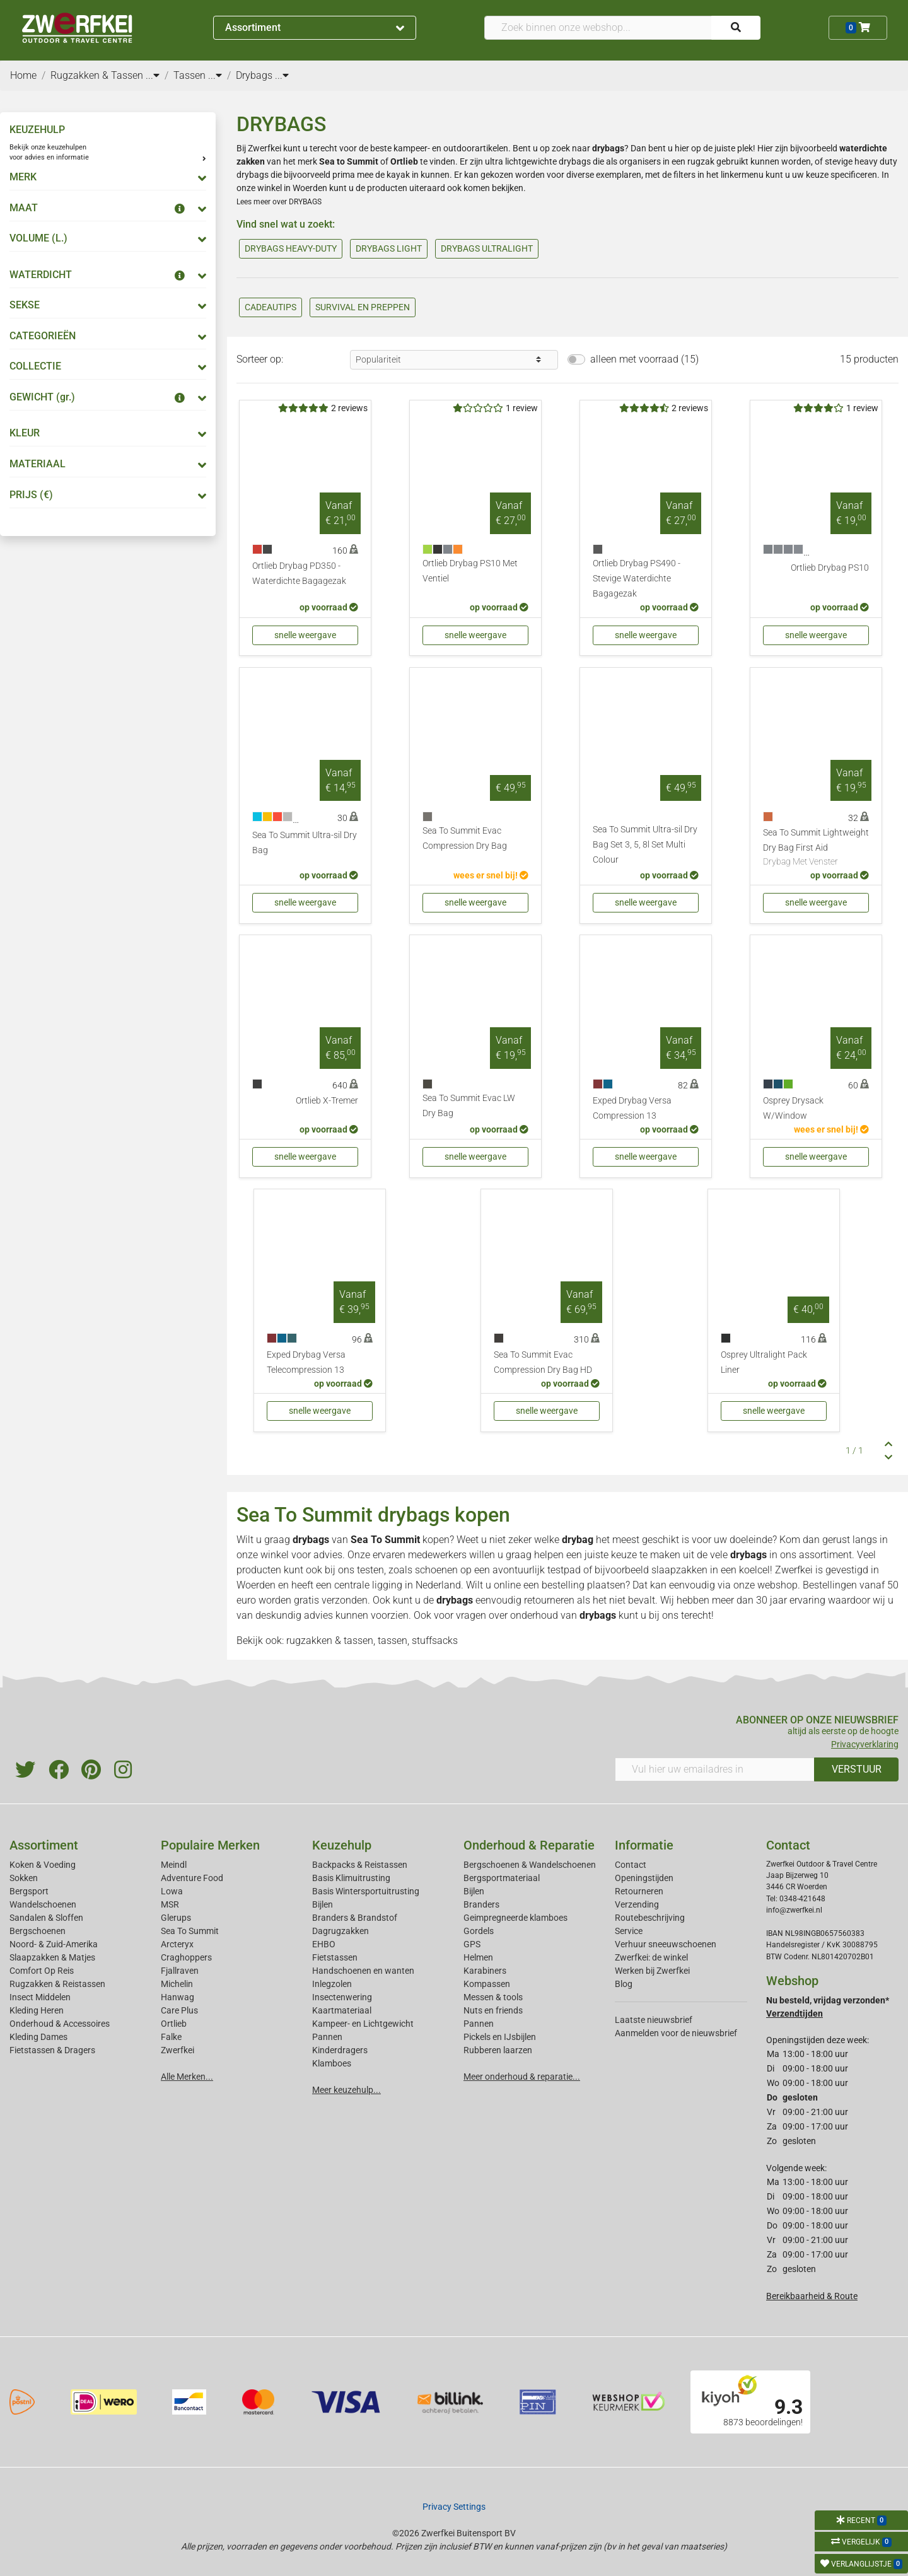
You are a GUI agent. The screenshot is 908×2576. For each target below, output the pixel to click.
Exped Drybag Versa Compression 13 (632, 1108)
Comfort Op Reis (41, 1971)
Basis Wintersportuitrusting (365, 1891)
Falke (171, 2037)
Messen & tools (493, 1997)
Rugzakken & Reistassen (57, 1984)
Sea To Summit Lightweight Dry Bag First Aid (816, 848)
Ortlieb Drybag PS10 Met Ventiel (470, 571)
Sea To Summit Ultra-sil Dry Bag (304, 843)
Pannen (478, 2024)
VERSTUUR (857, 1769)
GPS (471, 1944)
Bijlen (322, 1904)
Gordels (478, 1931)
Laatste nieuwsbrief (653, 2020)
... (153, 75)
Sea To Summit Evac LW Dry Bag (468, 1106)
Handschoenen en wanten (363, 1971)
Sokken (23, 1878)
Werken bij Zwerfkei (652, 1971)
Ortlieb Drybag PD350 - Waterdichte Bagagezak (299, 573)
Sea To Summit (385, 1540)
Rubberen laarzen (497, 2050)
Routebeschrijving (650, 1918)
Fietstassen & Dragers (52, 2050)
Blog (623, 1984)
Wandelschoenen (42, 1904)
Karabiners (484, 1971)
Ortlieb (174, 2024)
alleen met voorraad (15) (644, 359)
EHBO (323, 1944)
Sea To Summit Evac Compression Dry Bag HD (543, 1362)
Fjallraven (180, 1971)
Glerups (176, 1918)
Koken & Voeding (42, 1865)
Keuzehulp (341, 1845)
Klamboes (331, 2063)
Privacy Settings (454, 2507)
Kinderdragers (340, 2050)
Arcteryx (177, 1944)
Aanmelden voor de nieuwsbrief (676, 2033)
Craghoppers (186, 1957)
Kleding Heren (36, 2010)
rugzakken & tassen (329, 1640)
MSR (170, 1904)
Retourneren (639, 1891)
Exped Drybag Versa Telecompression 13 (306, 1362)
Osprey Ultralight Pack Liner (764, 1362)
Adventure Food (192, 1878)
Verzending (637, 1904)
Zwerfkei (177, 2050)
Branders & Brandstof (354, 1918)
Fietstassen (335, 1957)
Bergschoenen (37, 1931)
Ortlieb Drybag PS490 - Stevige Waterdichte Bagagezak (636, 578)
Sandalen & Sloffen (46, 1918)
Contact (630, 1865)
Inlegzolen (332, 1984)
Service (629, 1931)
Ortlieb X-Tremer (327, 1100)
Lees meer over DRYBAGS (279, 201)
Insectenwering (342, 1997)
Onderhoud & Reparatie (529, 1845)
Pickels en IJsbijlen (499, 2037)
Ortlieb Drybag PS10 (830, 567)
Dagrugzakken (340, 1931)
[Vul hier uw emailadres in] (715, 1769)
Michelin (177, 1984)
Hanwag (177, 1997)
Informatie (644, 1845)
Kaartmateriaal (341, 2010)
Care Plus (179, 2010)
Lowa (172, 1891)
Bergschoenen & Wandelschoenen (529, 1865)
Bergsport (29, 1891)
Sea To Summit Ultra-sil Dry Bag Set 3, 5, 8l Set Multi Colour (645, 844)
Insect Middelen (40, 1997)
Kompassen (486, 1984)
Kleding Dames (38, 2037)
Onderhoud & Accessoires (59, 2024)
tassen (392, 1640)
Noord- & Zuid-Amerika (53, 1944)
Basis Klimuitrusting (351, 1878)
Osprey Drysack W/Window (793, 1108)
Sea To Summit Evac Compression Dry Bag (464, 838)
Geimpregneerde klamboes (515, 1918)
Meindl (174, 1865)
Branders (481, 1904)
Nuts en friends (493, 2010)
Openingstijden (644, 1878)
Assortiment (314, 27)
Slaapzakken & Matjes (52, 1957)
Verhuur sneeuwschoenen (665, 1944)
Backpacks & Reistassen (359, 1865)
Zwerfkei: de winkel (651, 1957)
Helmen (478, 1957)
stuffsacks (435, 1640)
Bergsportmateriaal (501, 1878)
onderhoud (534, 1615)
